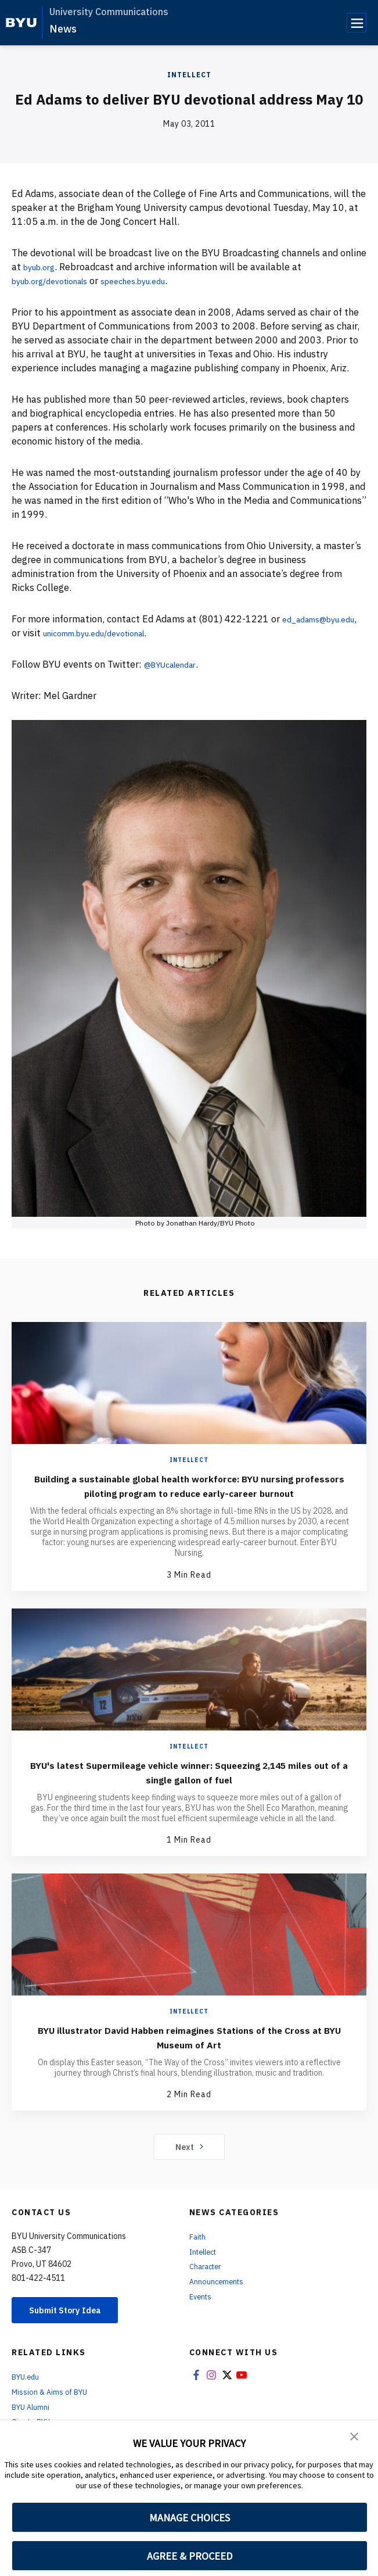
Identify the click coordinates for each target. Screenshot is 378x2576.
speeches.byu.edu (154, 280)
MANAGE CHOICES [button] (189, 2517)
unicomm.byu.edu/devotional (196, 633)
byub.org (42, 267)
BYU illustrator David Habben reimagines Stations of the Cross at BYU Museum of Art (189, 2051)
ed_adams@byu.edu (55, 633)
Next (189, 2161)
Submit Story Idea (72, 2325)
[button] (355, 2437)
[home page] (21, 22)
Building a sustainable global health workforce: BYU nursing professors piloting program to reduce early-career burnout (189, 1492)
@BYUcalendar (175, 664)
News (63, 28)
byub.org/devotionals (57, 280)
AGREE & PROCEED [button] (189, 2556)
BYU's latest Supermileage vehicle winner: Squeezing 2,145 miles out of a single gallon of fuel (189, 1786)
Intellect (189, 74)
